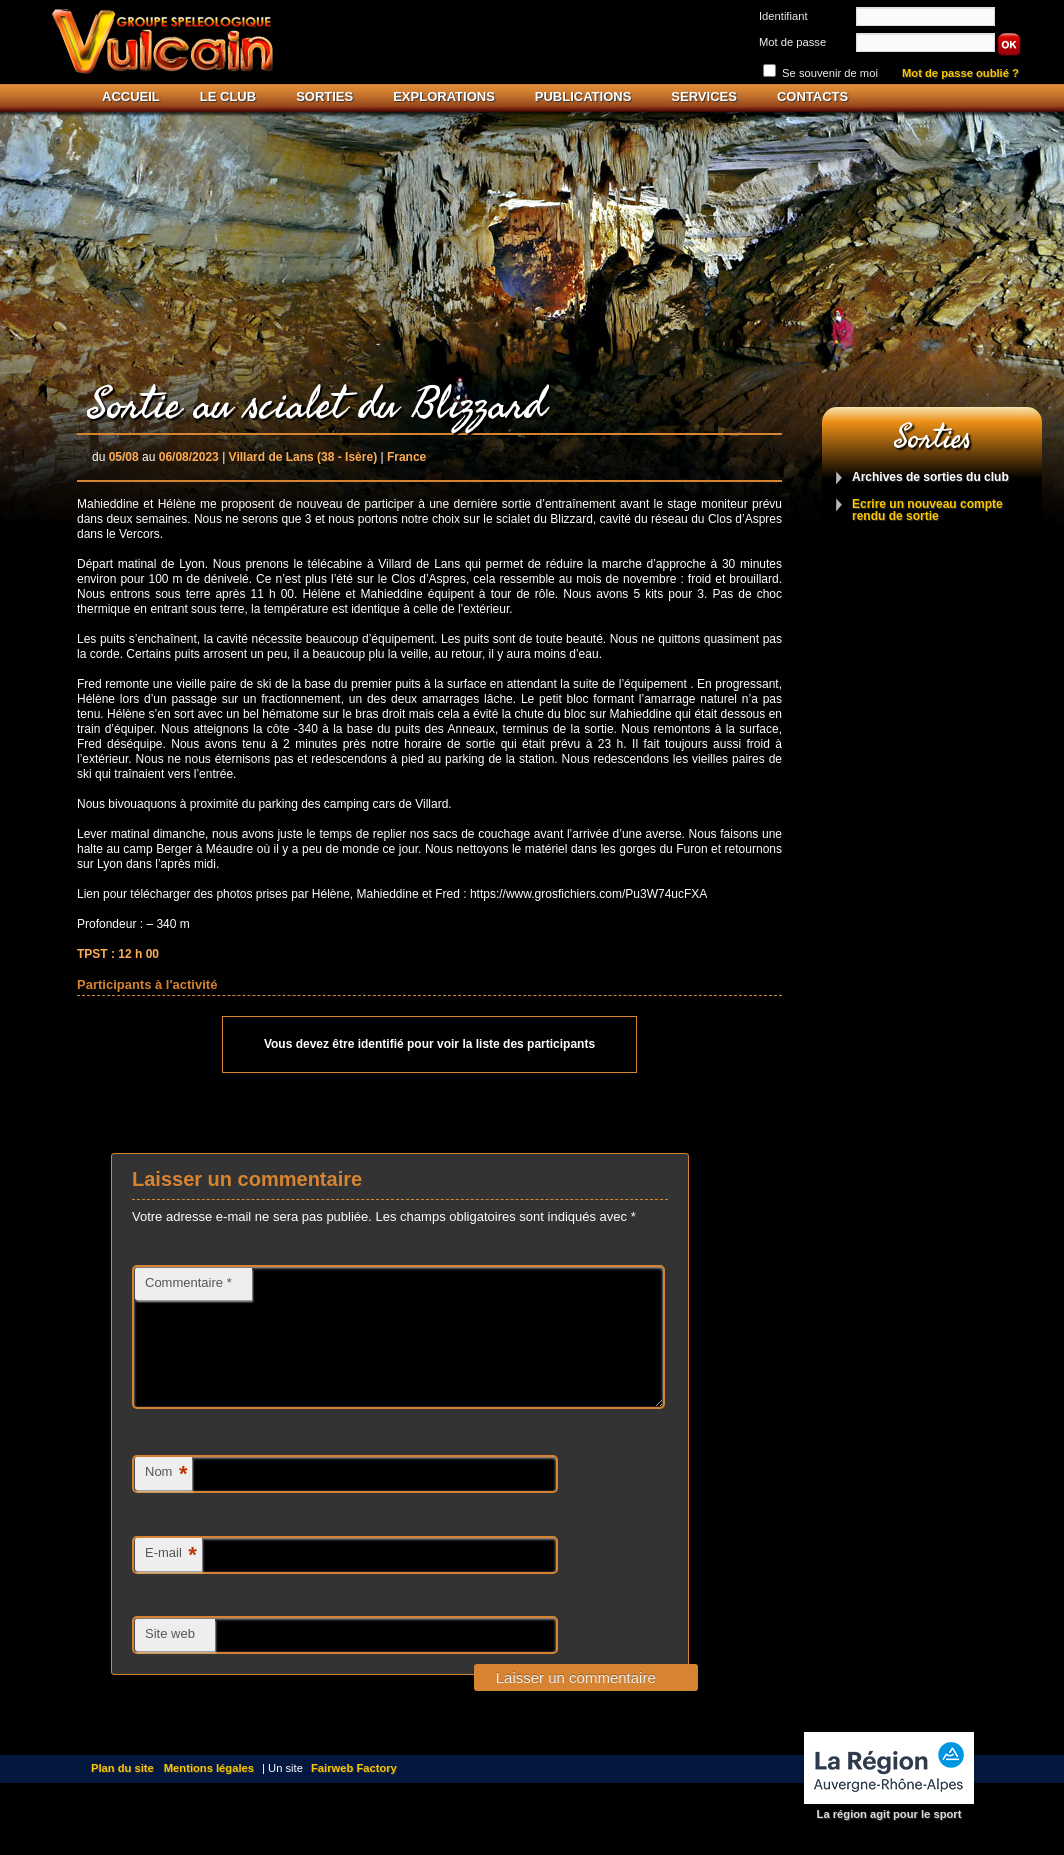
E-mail (171, 1579)
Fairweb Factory (354, 1792)
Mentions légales (209, 1792)
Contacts (812, 96)
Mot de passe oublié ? (960, 73)
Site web (170, 1657)
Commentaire (188, 1282)
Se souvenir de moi (830, 73)
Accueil (131, 96)
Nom (166, 1498)
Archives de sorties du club (930, 477)
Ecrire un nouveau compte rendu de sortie (927, 510)
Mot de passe (792, 42)
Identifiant (783, 16)
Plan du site (122, 1792)
